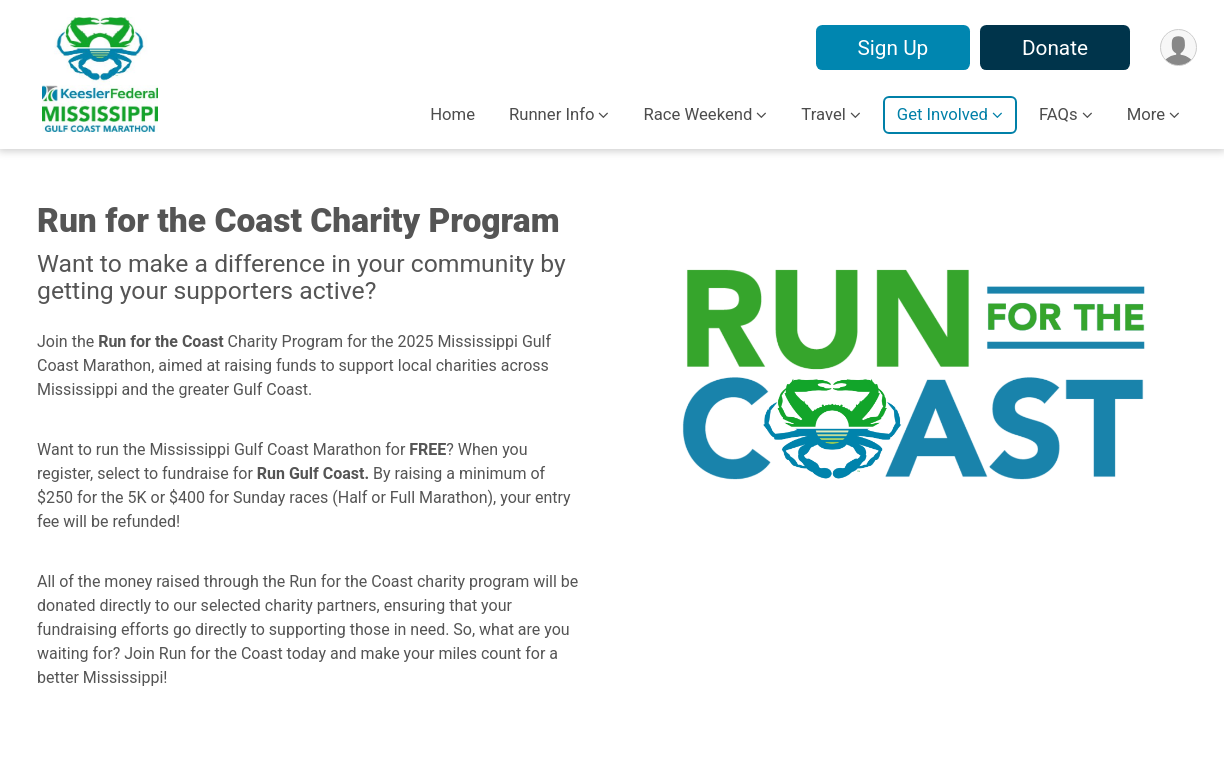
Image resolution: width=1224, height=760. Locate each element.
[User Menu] (1178, 47)
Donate (1055, 48)
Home (452, 114)
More (1146, 114)
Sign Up (892, 48)
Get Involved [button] (942, 114)
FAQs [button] (1058, 114)
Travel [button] (823, 114)
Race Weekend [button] (697, 114)
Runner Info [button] (551, 114)
